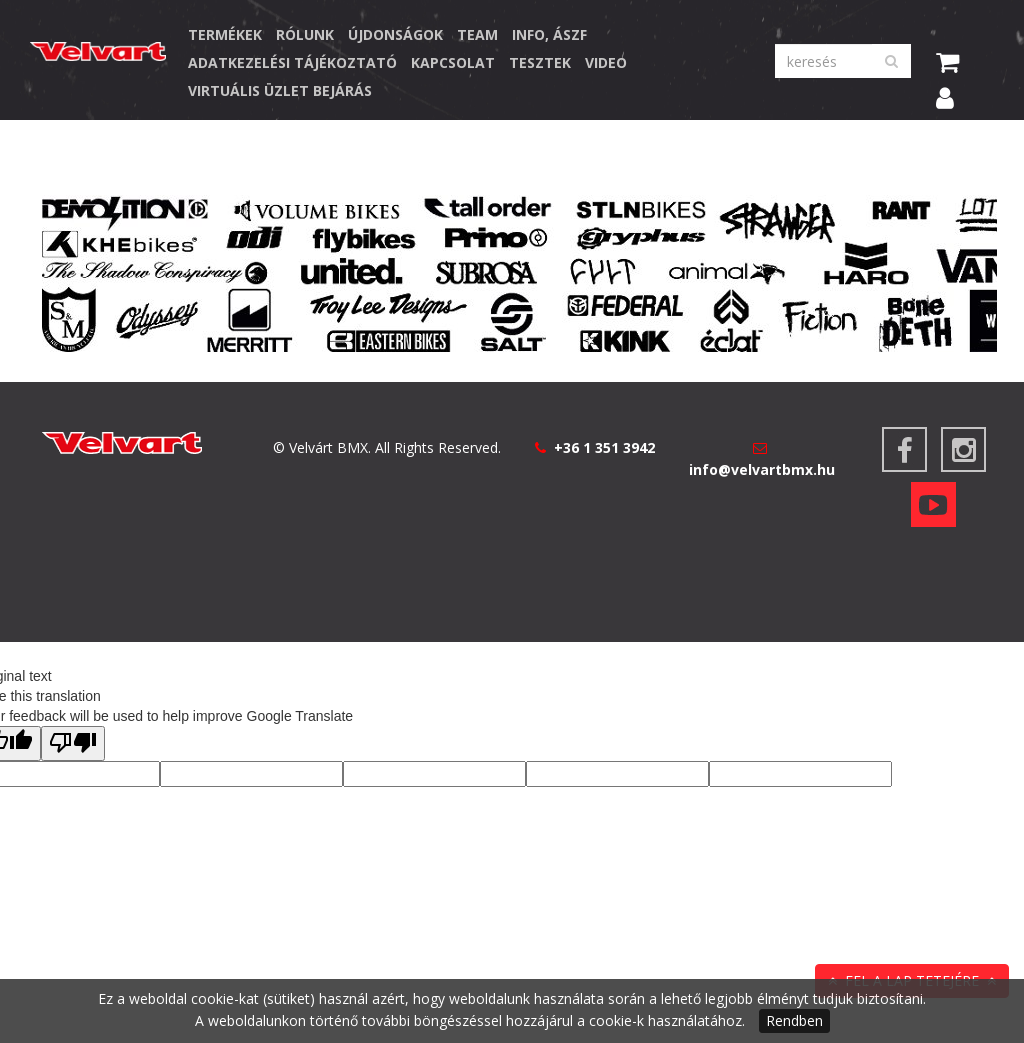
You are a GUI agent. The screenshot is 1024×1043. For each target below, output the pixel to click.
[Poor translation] (73, 743)
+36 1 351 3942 (604, 447)
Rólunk (305, 34)
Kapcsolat (453, 62)
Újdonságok (395, 34)
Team (477, 34)
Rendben (794, 1020)
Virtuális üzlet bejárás (280, 90)
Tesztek (540, 62)
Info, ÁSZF (549, 34)
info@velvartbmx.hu (762, 469)
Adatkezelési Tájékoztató (292, 62)
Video (606, 62)
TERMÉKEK (225, 34)
